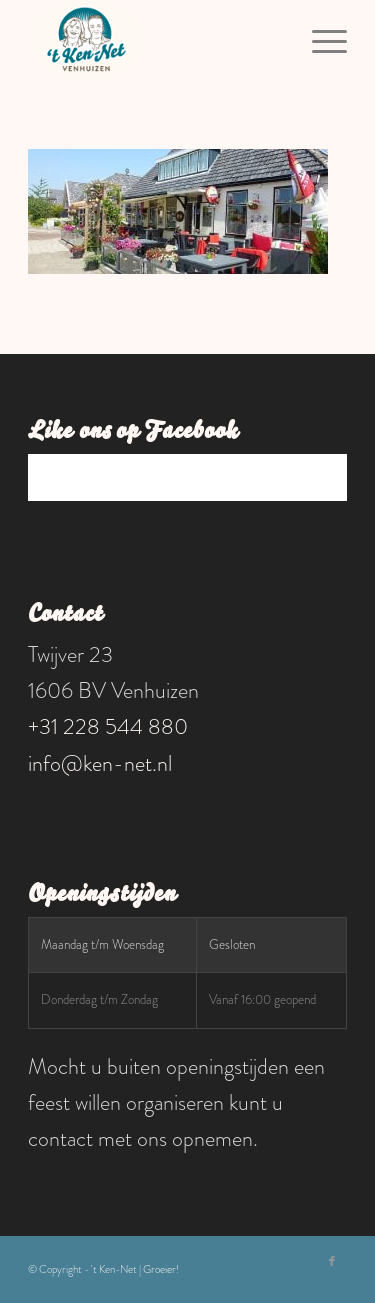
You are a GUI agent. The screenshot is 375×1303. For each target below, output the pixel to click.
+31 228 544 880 (108, 726)
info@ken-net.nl (100, 763)
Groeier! (161, 1269)
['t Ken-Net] (155, 40)
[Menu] (319, 40)
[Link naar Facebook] (332, 1261)
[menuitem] (319, 40)
